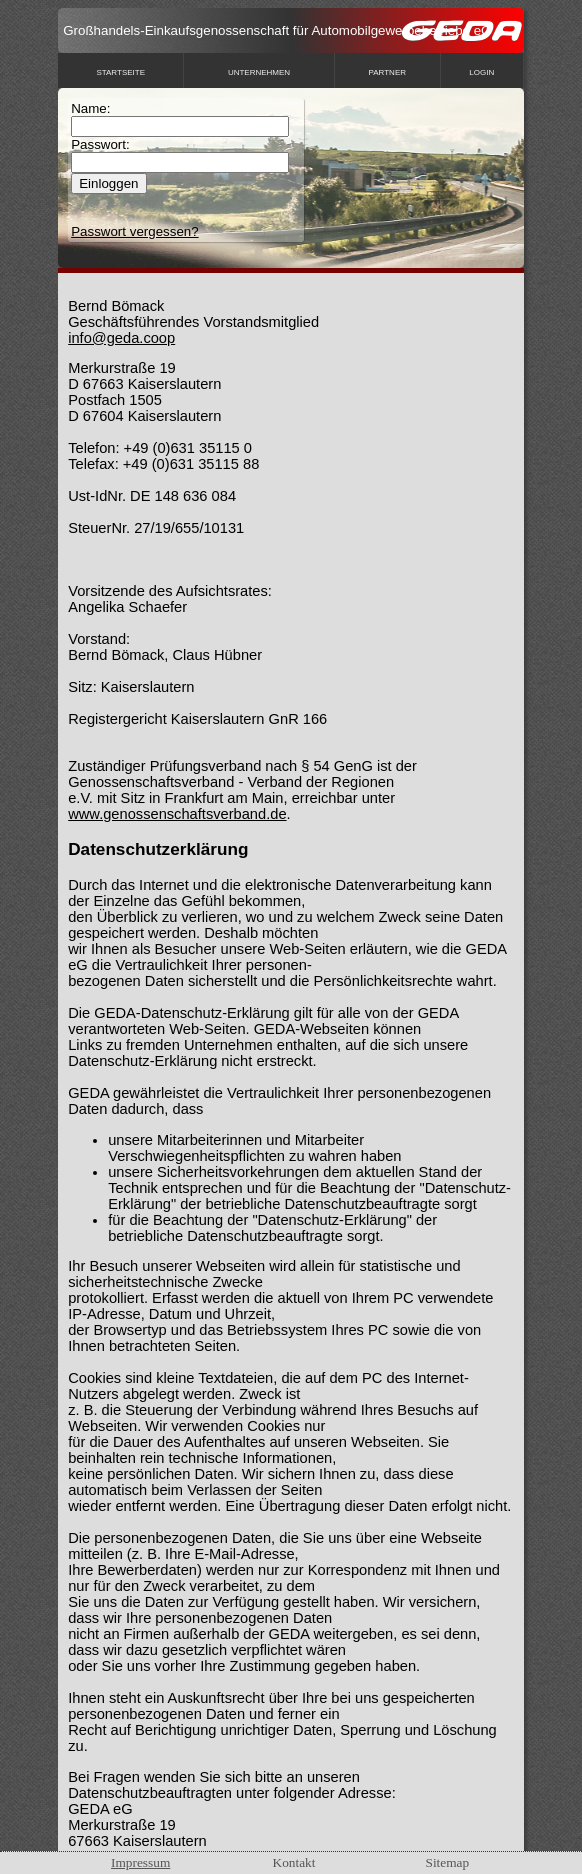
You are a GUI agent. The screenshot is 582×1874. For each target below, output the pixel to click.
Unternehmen (259, 72)
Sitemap (448, 1862)
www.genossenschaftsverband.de (177, 814)
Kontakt (294, 1862)
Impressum (140, 1862)
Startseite (120, 72)
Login (481, 72)
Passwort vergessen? (134, 231)
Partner (388, 72)
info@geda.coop (121, 338)
